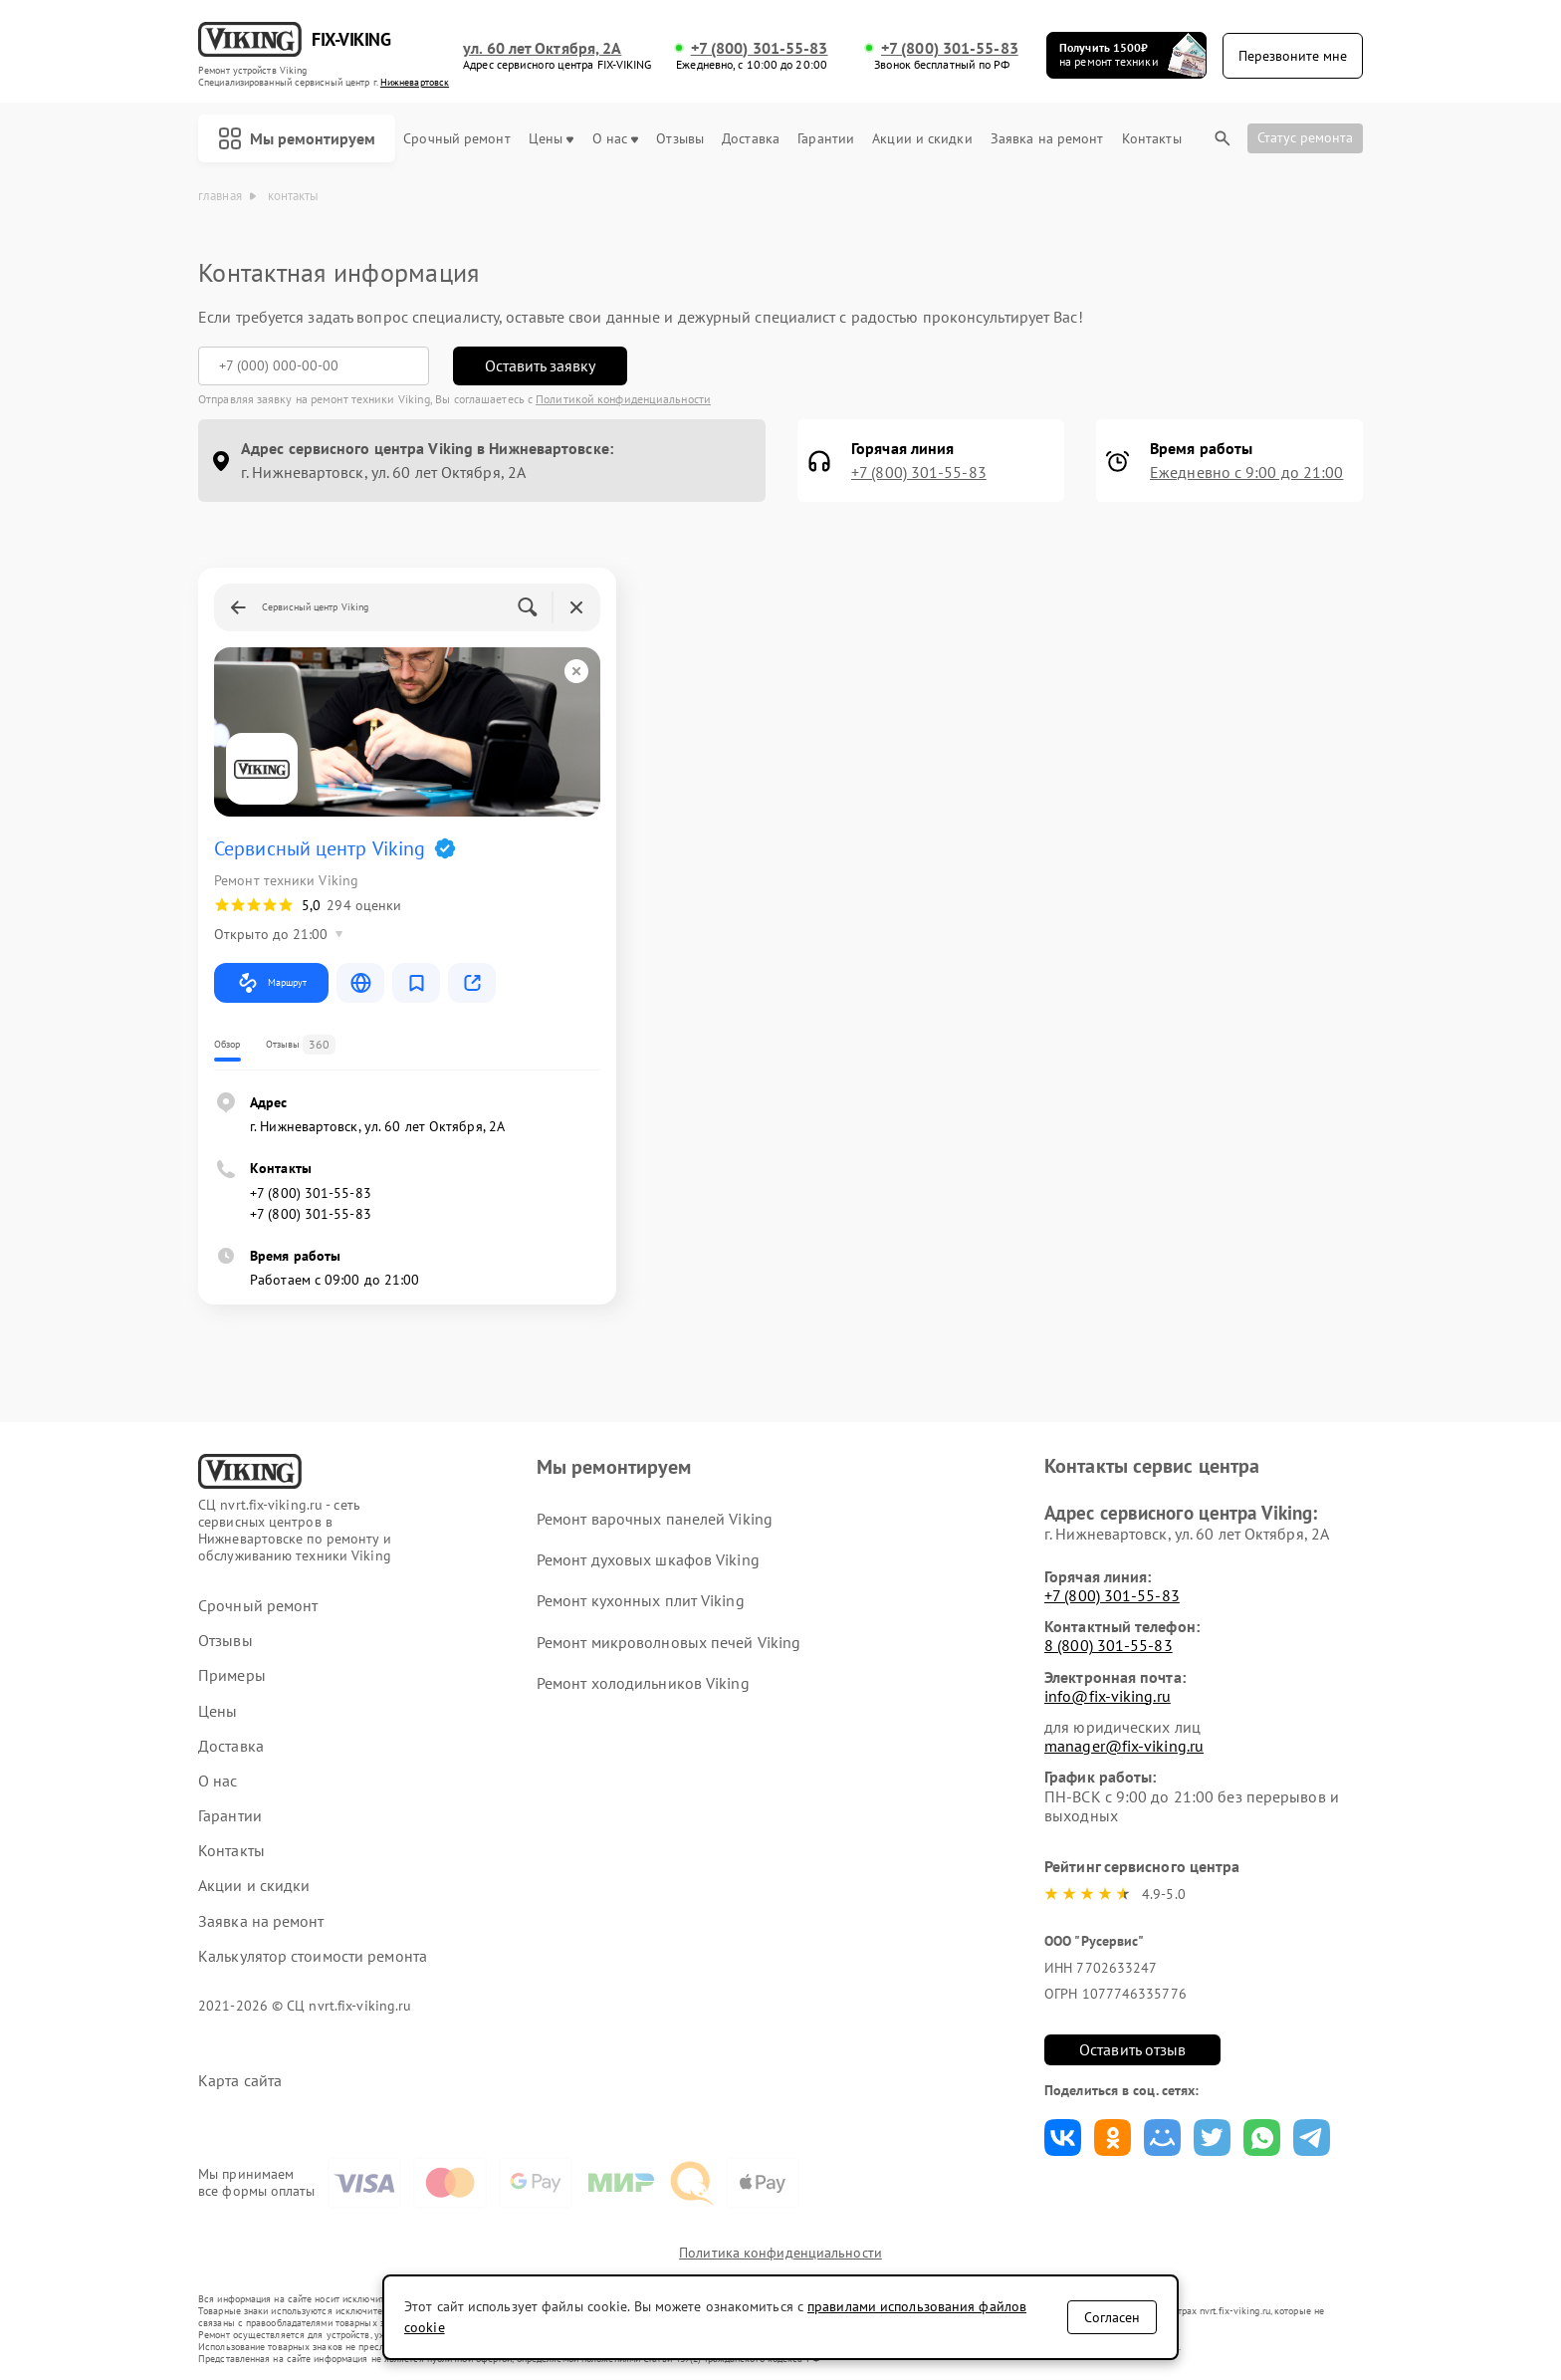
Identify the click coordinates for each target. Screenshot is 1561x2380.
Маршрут (271, 983)
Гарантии (825, 138)
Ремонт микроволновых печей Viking (668, 1642)
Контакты (1152, 138)
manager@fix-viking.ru (1124, 1746)
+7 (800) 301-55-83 (759, 48)
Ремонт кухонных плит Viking (641, 1600)
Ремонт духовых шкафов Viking (648, 1559)
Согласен (1112, 2317)
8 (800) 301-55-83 (1108, 1645)
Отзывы (680, 138)
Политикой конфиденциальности (623, 398)
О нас (615, 138)
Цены (551, 138)
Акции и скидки (922, 138)
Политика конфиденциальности (780, 2252)
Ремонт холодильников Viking (643, 1683)
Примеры (232, 1675)
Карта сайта (240, 2080)
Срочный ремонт (456, 138)
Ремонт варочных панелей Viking (655, 1519)
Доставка (751, 138)
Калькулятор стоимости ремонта (312, 1956)
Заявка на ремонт (1047, 138)
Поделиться (1062, 2137)
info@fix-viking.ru (1107, 1696)
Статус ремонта (1305, 137)
